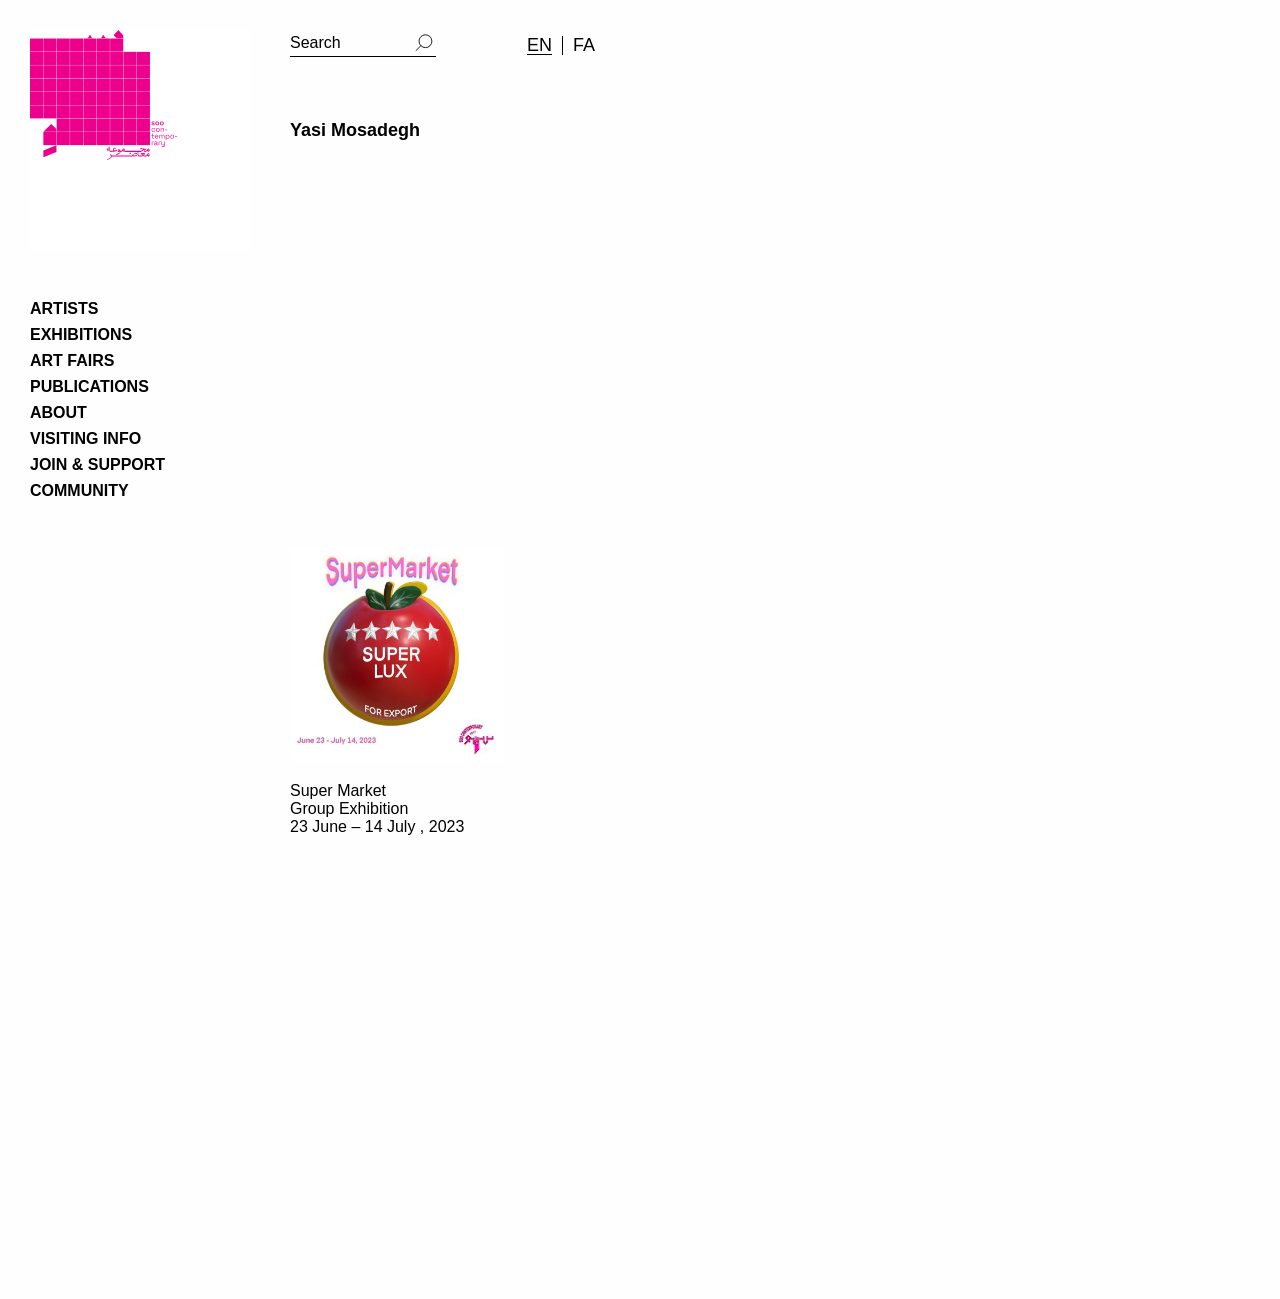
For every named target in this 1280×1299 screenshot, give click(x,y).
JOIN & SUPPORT (97, 464)
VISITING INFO (85, 438)
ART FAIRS (72, 360)
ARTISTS (64, 308)
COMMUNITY (79, 490)
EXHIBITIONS (81, 334)
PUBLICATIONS (89, 386)
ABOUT (58, 412)
